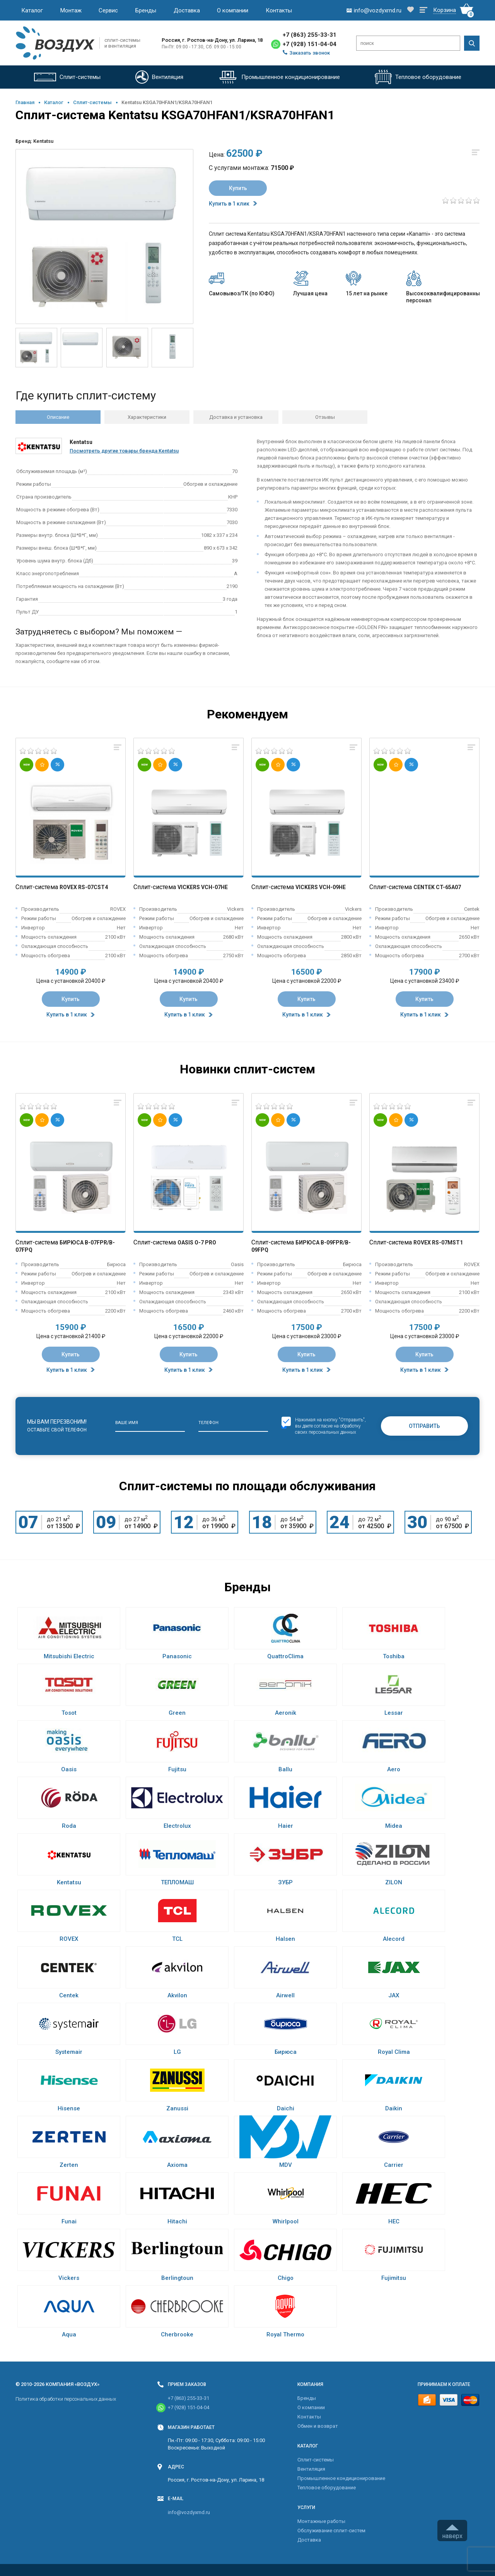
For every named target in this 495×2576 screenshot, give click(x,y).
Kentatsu (43, 141)
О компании (232, 10)
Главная (24, 102)
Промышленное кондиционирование (341, 2478)
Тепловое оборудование (326, 2487)
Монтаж (71, 10)
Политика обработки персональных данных (65, 2399)
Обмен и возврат (317, 2426)
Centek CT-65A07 (437, 887)
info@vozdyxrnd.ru (189, 2512)
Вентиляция (311, 2469)
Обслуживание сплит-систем (331, 2530)
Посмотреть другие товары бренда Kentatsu (124, 451)
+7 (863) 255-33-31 (309, 34)
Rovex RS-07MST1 (438, 1242)
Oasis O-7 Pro (197, 1242)
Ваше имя (126, 1422)
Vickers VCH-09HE (320, 887)
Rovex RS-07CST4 (84, 887)
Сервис (108, 10)
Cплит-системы (92, 102)
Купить (238, 188)
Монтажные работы (321, 2521)
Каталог (32, 10)
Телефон (208, 1422)
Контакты (279, 10)
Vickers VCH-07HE (203, 887)
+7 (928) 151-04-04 (309, 44)
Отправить (424, 1426)
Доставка (187, 10)
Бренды (145, 10)
